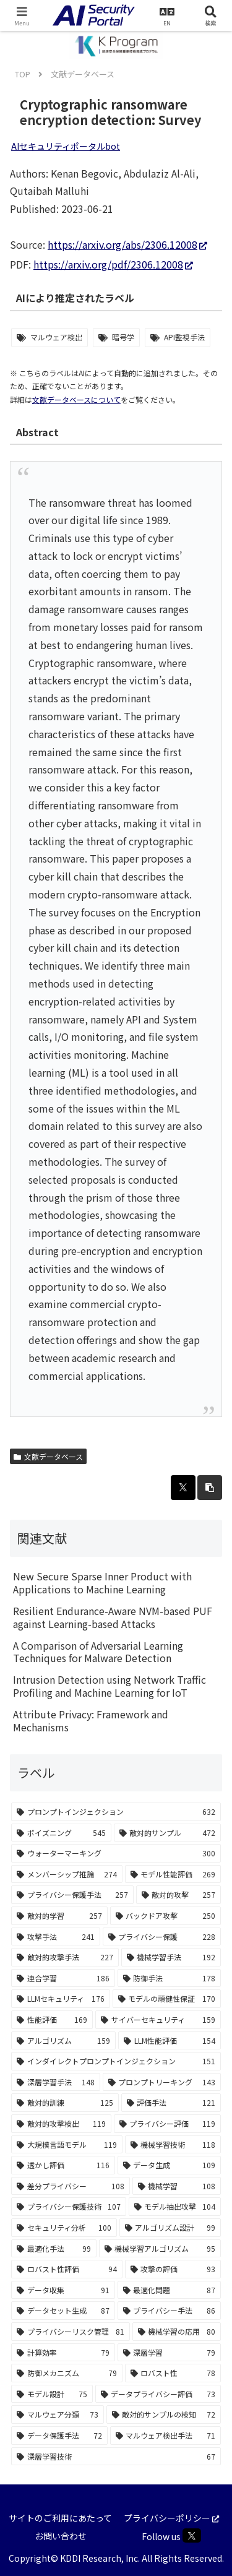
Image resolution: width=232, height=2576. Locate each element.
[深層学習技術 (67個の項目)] (116, 2456)
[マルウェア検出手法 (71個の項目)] (165, 2435)
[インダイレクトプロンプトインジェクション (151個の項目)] (116, 2061)
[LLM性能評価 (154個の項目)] (169, 2040)
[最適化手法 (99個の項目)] (54, 2248)
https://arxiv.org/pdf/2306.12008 (113, 264)
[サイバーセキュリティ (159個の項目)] (158, 2019)
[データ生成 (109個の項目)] (169, 2165)
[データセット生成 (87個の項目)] (63, 2310)
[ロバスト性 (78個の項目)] (173, 2373)
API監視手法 (184, 337)
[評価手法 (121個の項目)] (171, 2102)
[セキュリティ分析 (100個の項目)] (64, 2227)
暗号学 (123, 337)
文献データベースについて (76, 399)
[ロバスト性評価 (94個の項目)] (66, 2269)
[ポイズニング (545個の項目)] (61, 1833)
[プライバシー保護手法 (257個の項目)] (72, 1894)
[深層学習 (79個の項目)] (169, 2352)
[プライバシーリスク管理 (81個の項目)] (70, 2331)
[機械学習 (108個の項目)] (176, 2186)
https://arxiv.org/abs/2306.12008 (127, 244)
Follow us (171, 2535)
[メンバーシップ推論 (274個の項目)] (66, 1874)
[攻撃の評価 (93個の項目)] (173, 2269)
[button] (209, 1487)
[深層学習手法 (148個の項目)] (55, 2082)
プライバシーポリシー (171, 2518)
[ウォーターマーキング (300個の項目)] (116, 1853)
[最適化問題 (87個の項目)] (169, 2290)
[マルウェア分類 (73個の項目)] (57, 2414)
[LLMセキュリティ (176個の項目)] (60, 1998)
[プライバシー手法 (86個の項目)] (169, 2310)
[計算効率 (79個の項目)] (63, 2352)
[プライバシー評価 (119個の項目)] (167, 2123)
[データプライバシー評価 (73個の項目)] (158, 2394)
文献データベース (48, 1456)
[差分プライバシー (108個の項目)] (70, 2186)
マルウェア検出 (56, 337)
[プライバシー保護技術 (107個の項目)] (68, 2206)
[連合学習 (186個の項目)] (63, 1978)
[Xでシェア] (183, 1487)
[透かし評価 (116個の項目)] (63, 2165)
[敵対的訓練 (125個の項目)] (65, 2102)
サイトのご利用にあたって (60, 2518)
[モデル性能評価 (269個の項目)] (173, 1874)
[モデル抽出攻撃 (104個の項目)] (175, 2206)
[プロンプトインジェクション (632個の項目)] (116, 1812)
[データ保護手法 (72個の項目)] (59, 2435)
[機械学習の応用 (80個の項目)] (176, 2331)
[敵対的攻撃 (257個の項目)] (178, 1894)
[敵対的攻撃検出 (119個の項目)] (61, 2123)
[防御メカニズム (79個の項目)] (66, 2373)
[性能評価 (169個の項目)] (52, 2019)
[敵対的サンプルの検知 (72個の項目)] (163, 2414)
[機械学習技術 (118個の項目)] (173, 2144)
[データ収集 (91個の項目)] (63, 2290)
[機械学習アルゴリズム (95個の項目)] (160, 2248)
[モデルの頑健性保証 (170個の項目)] (167, 1998)
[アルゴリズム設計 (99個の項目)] (170, 2227)
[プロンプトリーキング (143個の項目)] (162, 2082)
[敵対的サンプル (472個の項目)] (167, 1833)
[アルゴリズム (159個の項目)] (63, 2040)
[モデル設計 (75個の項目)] (52, 2394)
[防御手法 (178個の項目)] (169, 1978)
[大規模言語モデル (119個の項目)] (66, 2144)
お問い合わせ (61, 2536)
